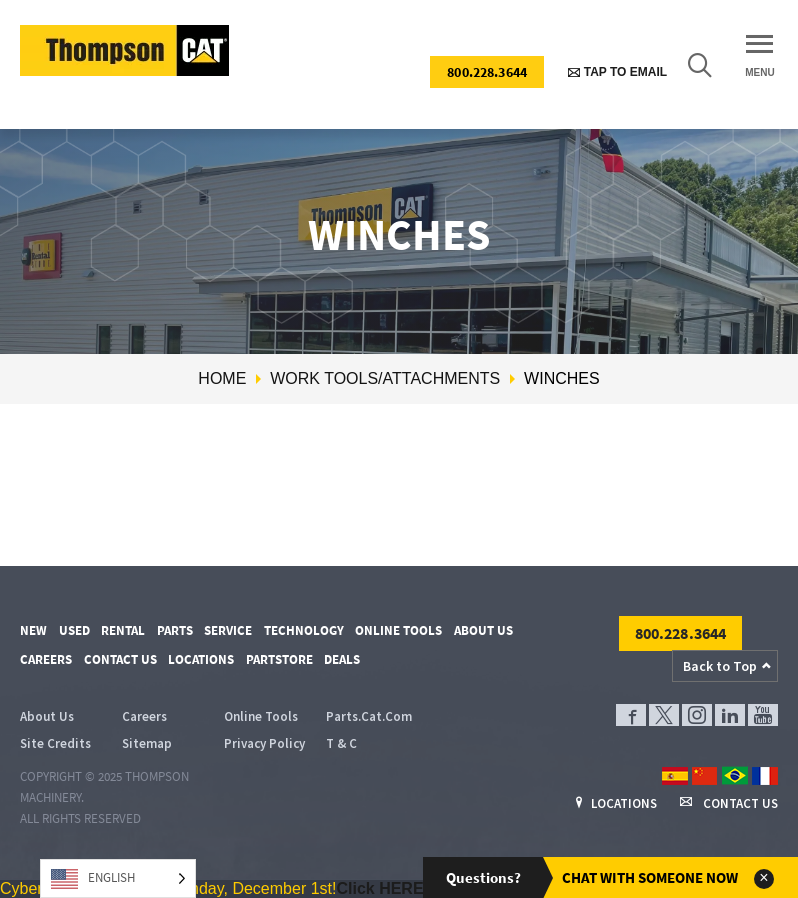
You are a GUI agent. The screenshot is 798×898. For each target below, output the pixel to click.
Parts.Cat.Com (369, 716)
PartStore (279, 659)
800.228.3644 (487, 72)
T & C (341, 743)
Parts (175, 630)
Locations (201, 659)
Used (74, 630)
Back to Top (720, 666)
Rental (123, 630)
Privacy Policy (264, 743)
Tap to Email (617, 72)
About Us (483, 630)
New (33, 630)
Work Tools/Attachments (385, 378)
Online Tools (398, 630)
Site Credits (55, 743)
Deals (342, 659)
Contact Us (120, 659)
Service (228, 630)
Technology (304, 630)
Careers (46, 659)
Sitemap (147, 743)
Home (222, 378)
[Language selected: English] (118, 878)
